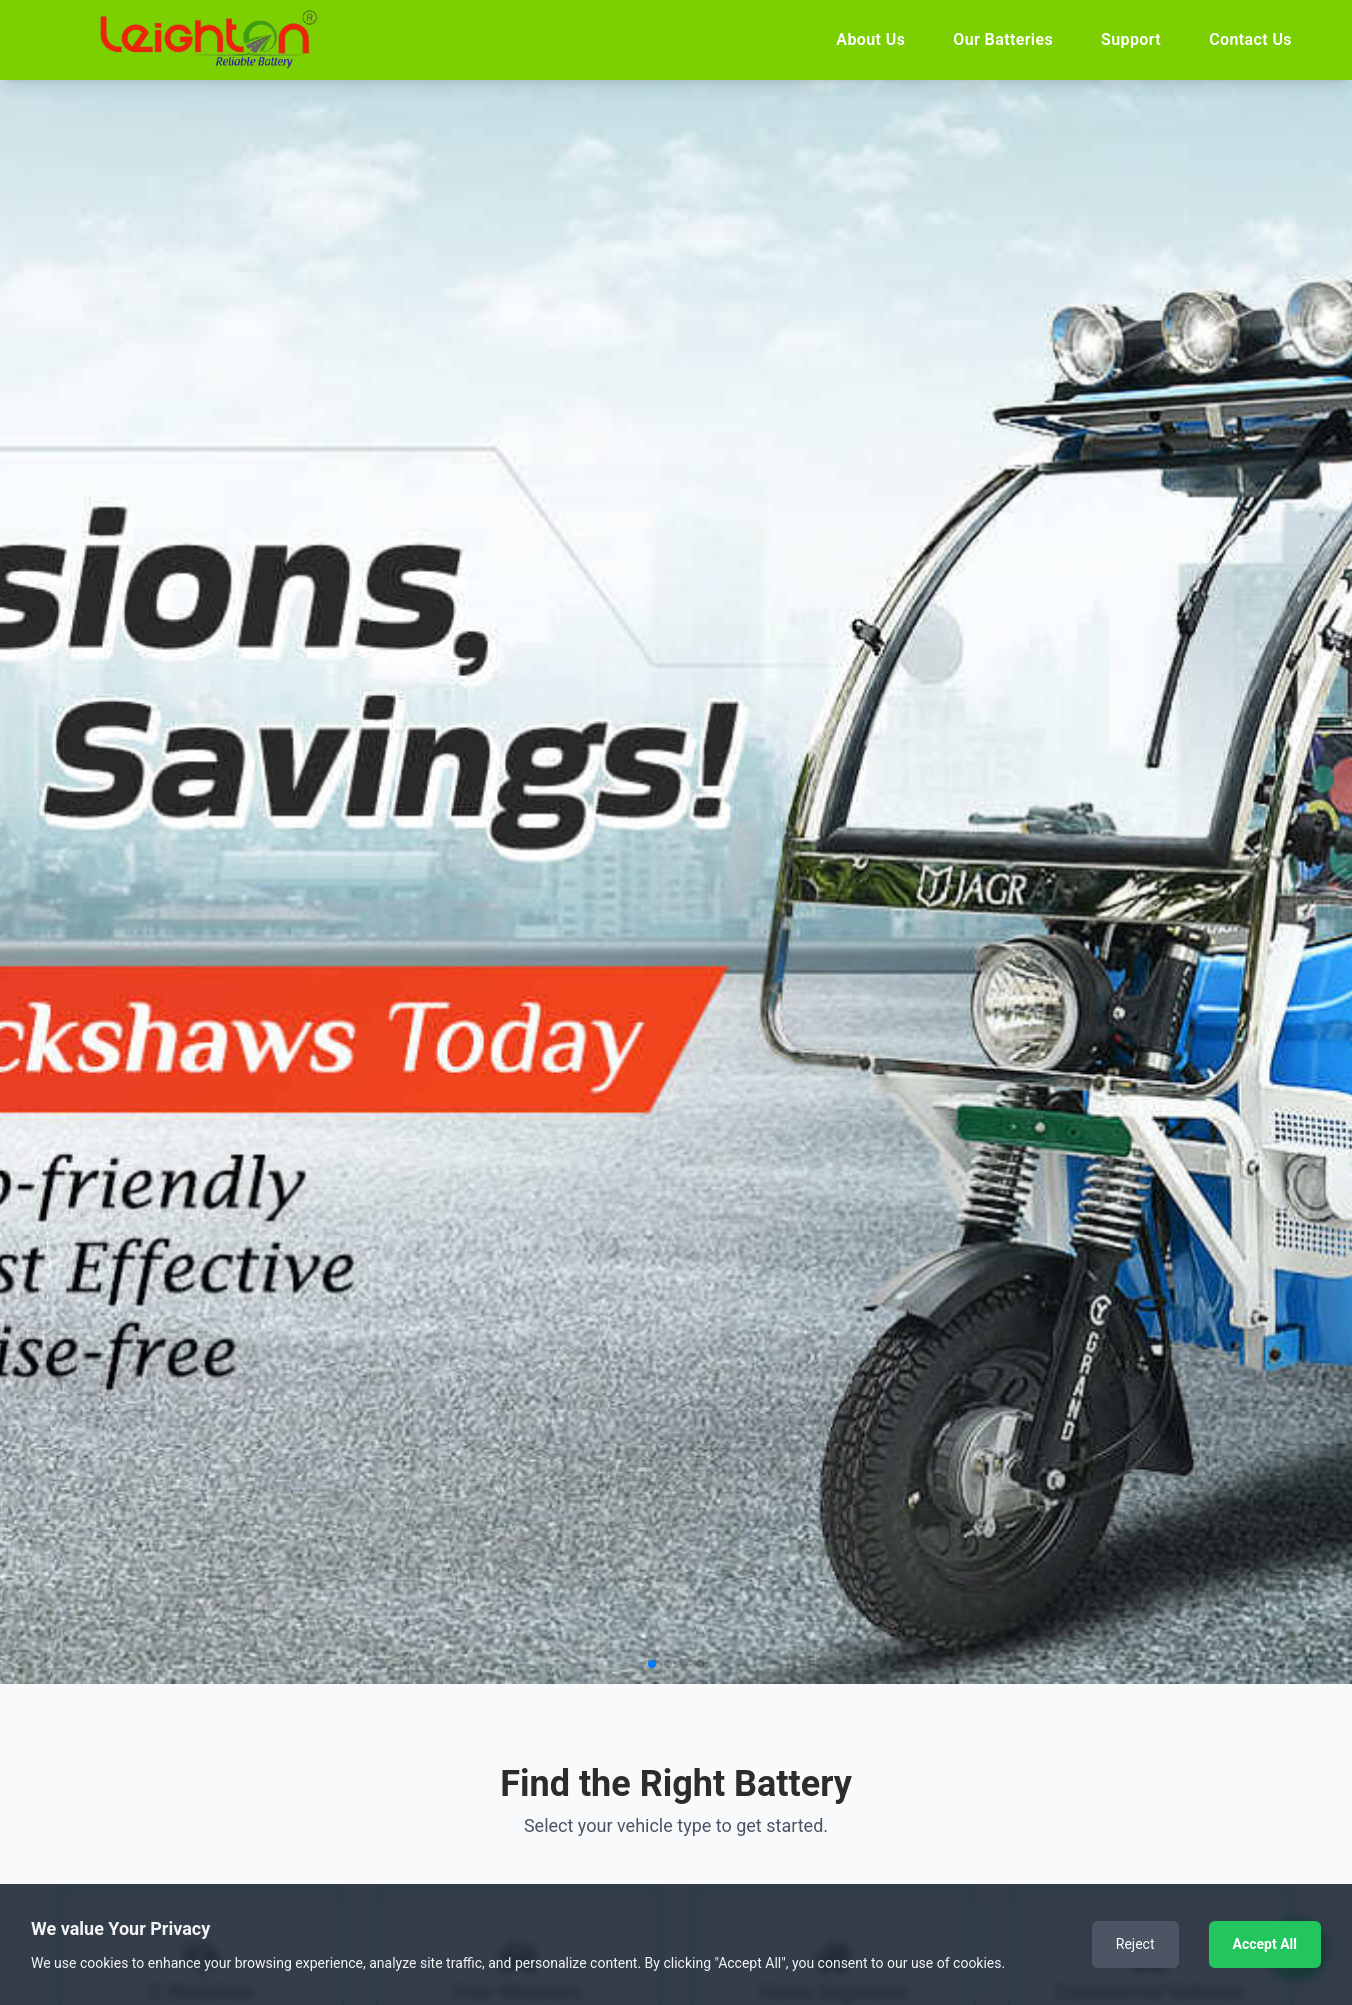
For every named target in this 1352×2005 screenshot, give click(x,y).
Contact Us (1250, 39)
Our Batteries (1003, 39)
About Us (870, 39)
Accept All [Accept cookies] (1265, 1944)
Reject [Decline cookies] (1135, 1944)
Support (1131, 39)
